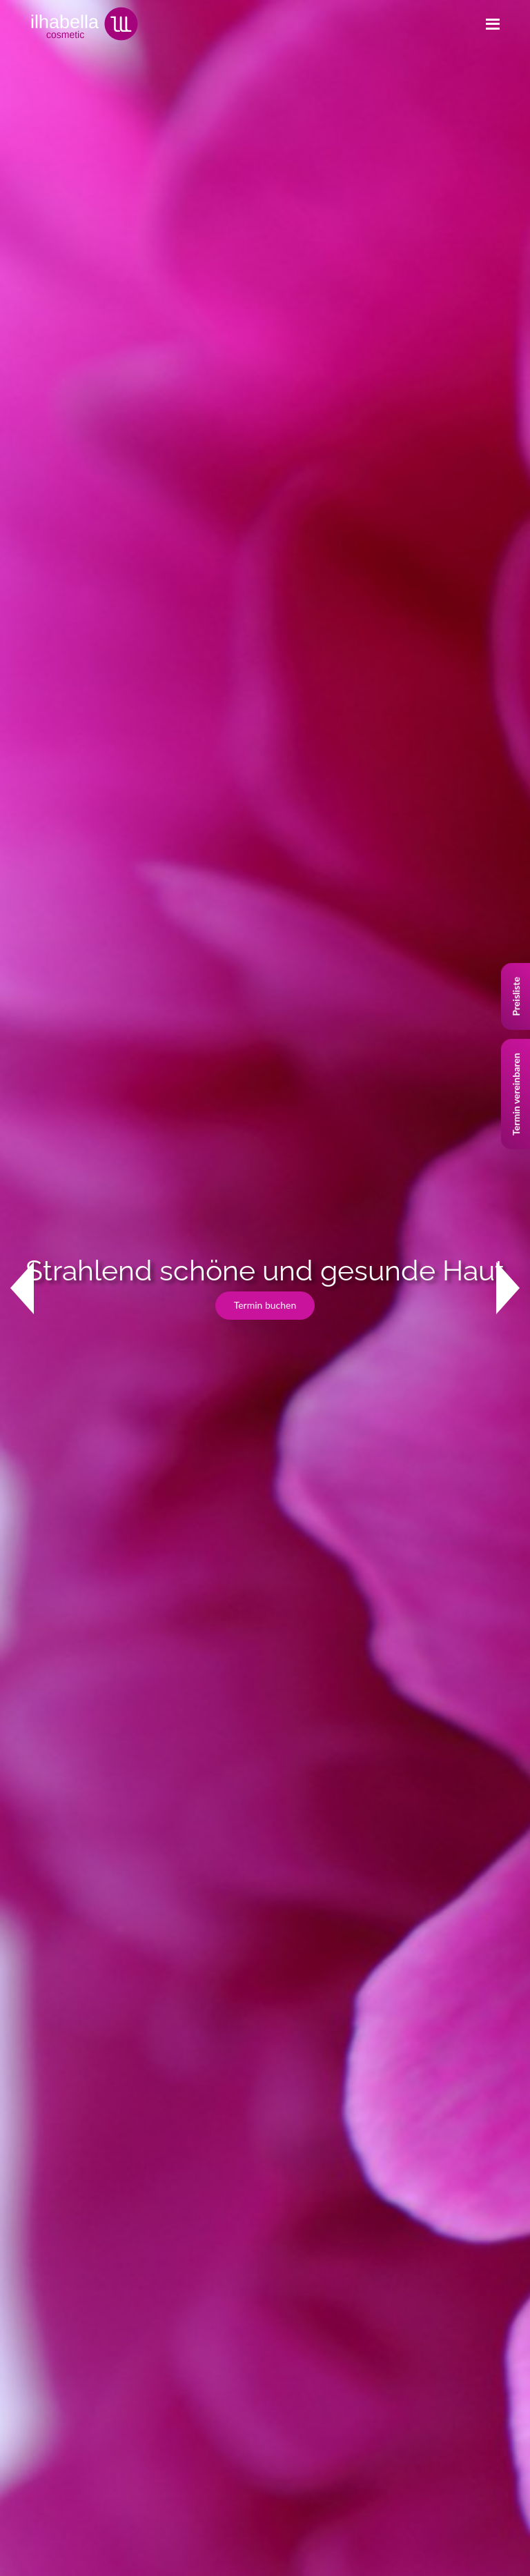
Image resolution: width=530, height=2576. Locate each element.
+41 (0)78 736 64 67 (195, 2032)
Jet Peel (292, 2091)
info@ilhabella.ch (71, 2051)
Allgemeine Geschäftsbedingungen (90, 2326)
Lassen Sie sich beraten (62, 875)
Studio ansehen (47, 1122)
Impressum (40, 2264)
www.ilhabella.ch (173, 2051)
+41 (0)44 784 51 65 (77, 2032)
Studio (30, 2202)
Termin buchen (265, 265)
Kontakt (43, 631)
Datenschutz (43, 2295)
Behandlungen (47, 2172)
